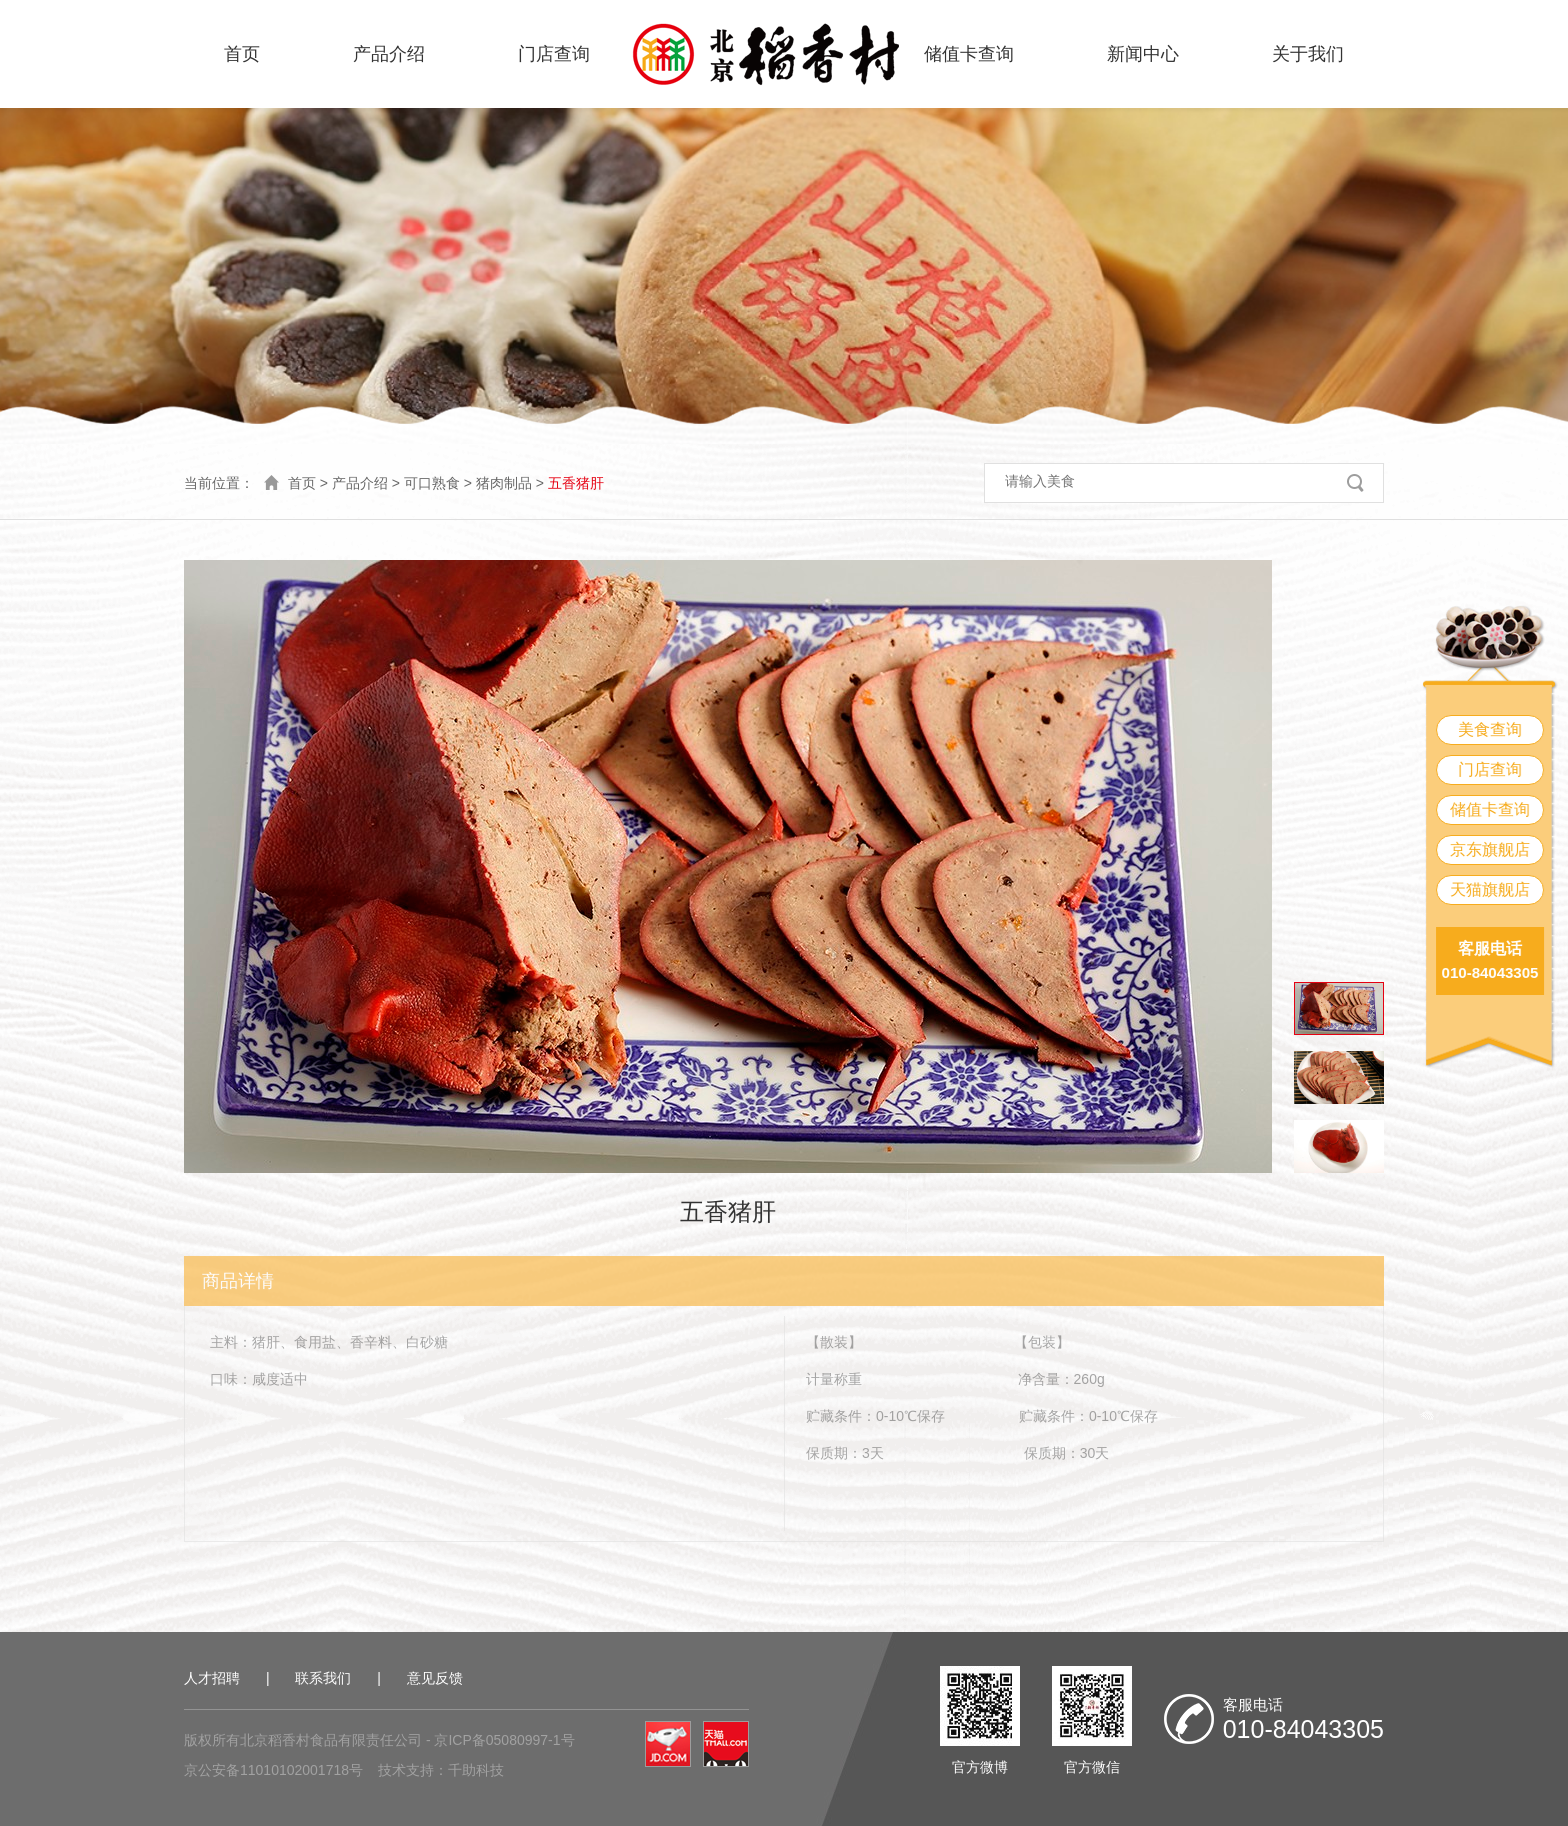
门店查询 (554, 54)
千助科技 (476, 1770)
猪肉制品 (504, 483)
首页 (242, 54)
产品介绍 (389, 54)
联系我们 (323, 1678)
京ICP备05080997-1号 (504, 1740)
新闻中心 (1143, 54)
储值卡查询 (969, 54)
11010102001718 (294, 1770)
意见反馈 (435, 1678)
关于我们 (1308, 54)
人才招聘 (212, 1678)
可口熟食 (432, 483)
